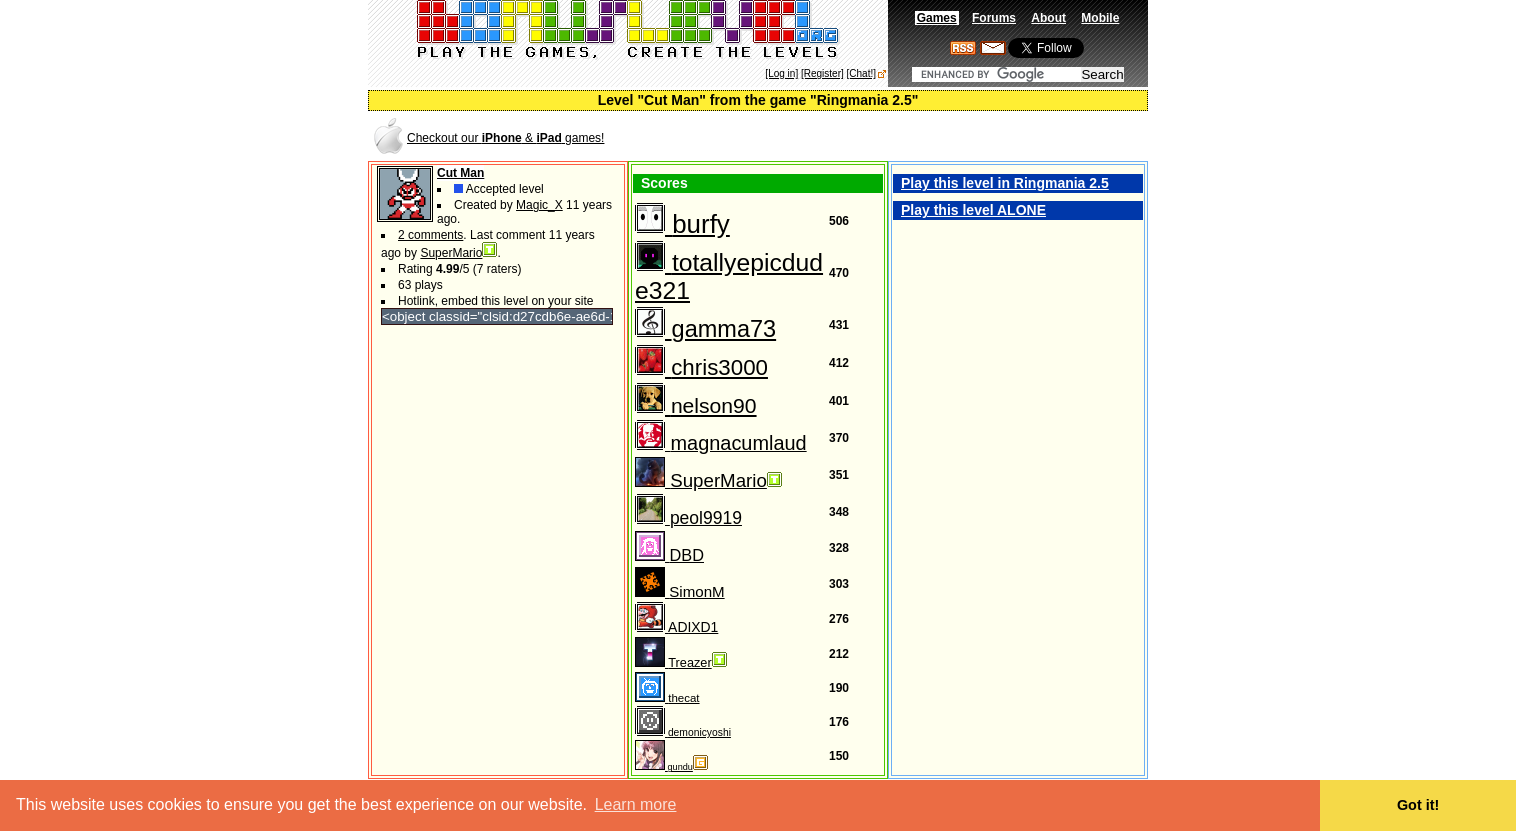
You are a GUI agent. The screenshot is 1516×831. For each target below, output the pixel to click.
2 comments (430, 235)
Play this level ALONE (973, 210)
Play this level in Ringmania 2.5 (1005, 183)
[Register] (822, 73)
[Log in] (781, 73)
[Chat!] (861, 73)
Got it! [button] (1418, 805)
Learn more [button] (636, 804)
